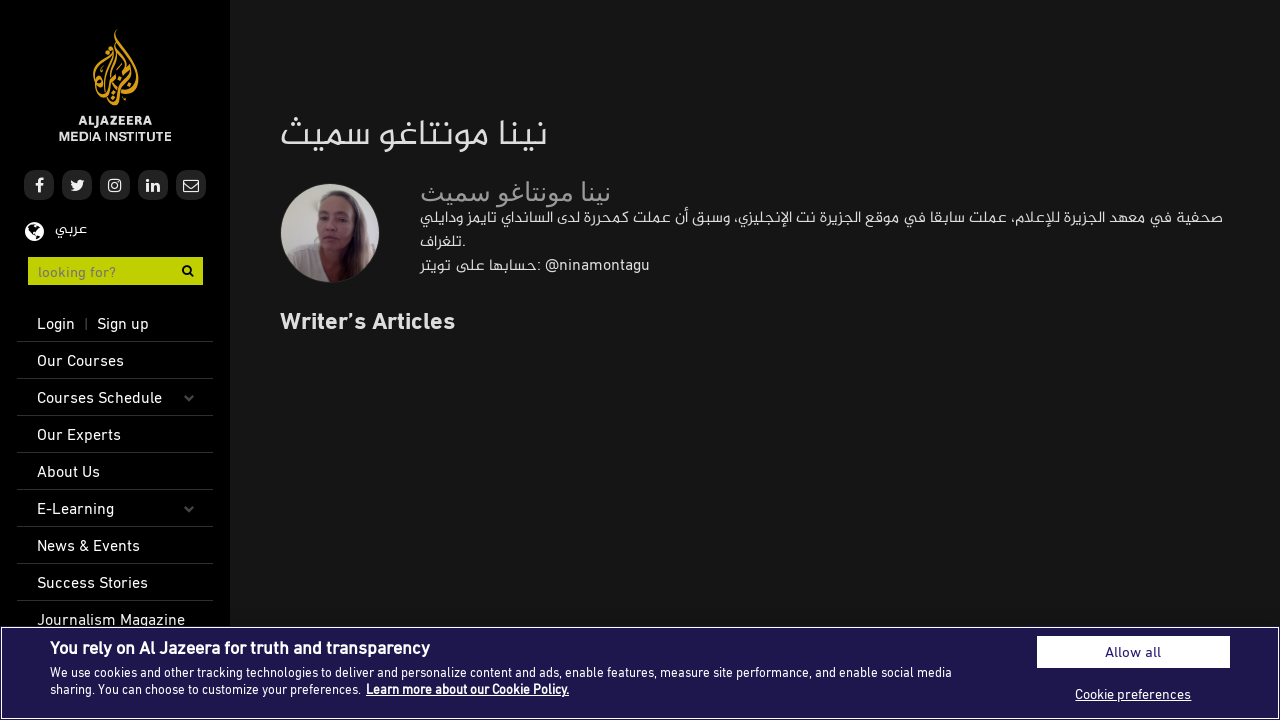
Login (56, 323)
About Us (68, 471)
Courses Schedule (99, 397)
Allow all (1133, 651)
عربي (71, 229)
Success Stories (92, 582)
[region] (640, 673)
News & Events (88, 545)
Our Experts (79, 434)
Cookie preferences (1133, 693)
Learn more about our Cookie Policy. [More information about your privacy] (467, 689)
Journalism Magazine (111, 619)
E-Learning (75, 508)
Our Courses (80, 360)
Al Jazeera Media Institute (115, 85)
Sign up (123, 323)
